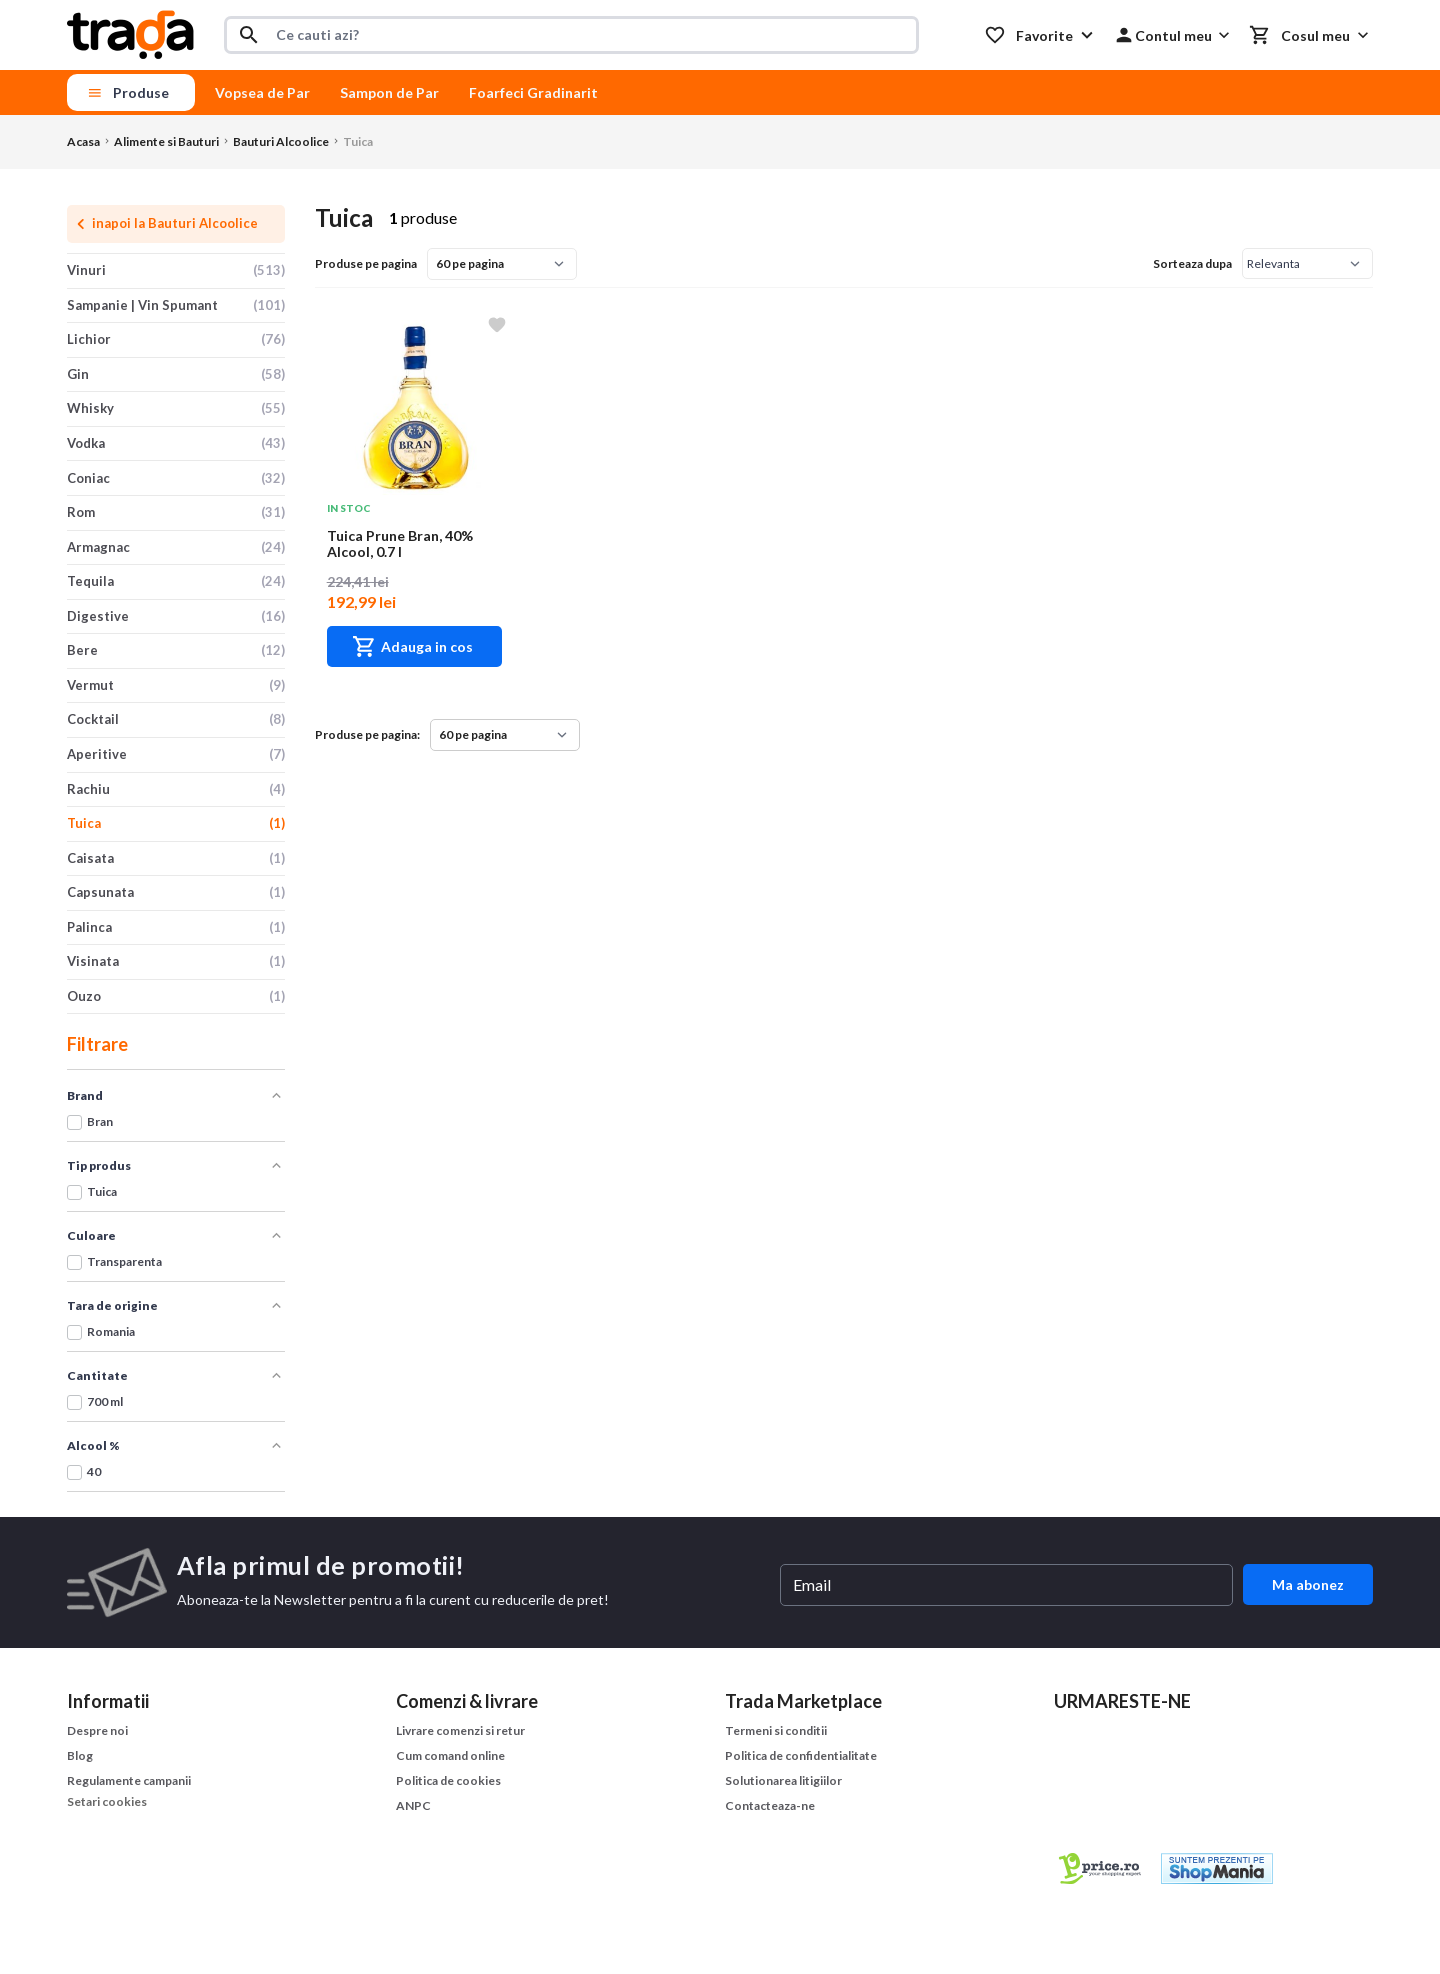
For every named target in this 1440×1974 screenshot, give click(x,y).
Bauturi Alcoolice (281, 141)
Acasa (83, 141)
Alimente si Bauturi (166, 141)
